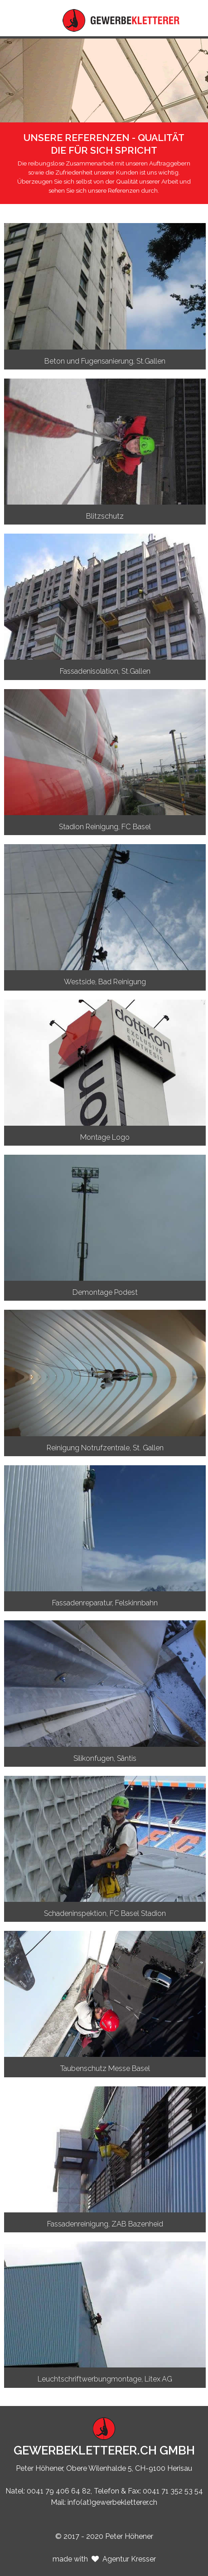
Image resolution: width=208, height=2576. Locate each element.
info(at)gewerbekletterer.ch (112, 2502)
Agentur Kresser (129, 2559)
